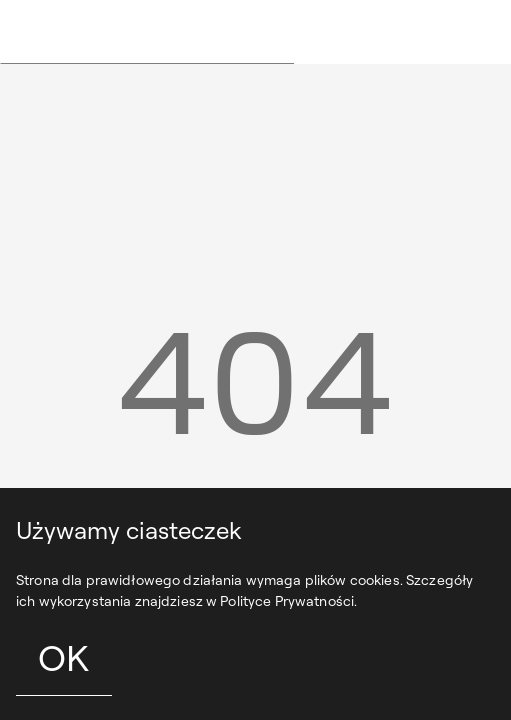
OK (63, 657)
